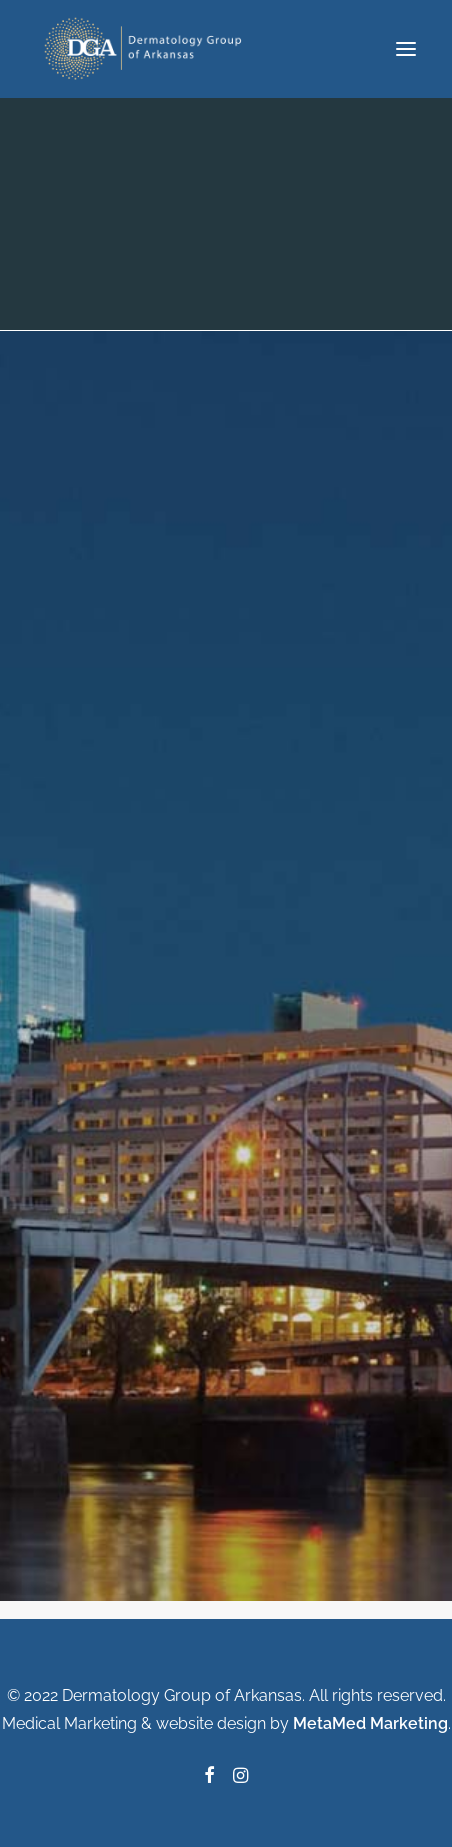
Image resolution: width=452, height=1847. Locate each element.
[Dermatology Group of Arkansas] (148, 49)
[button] (406, 49)
